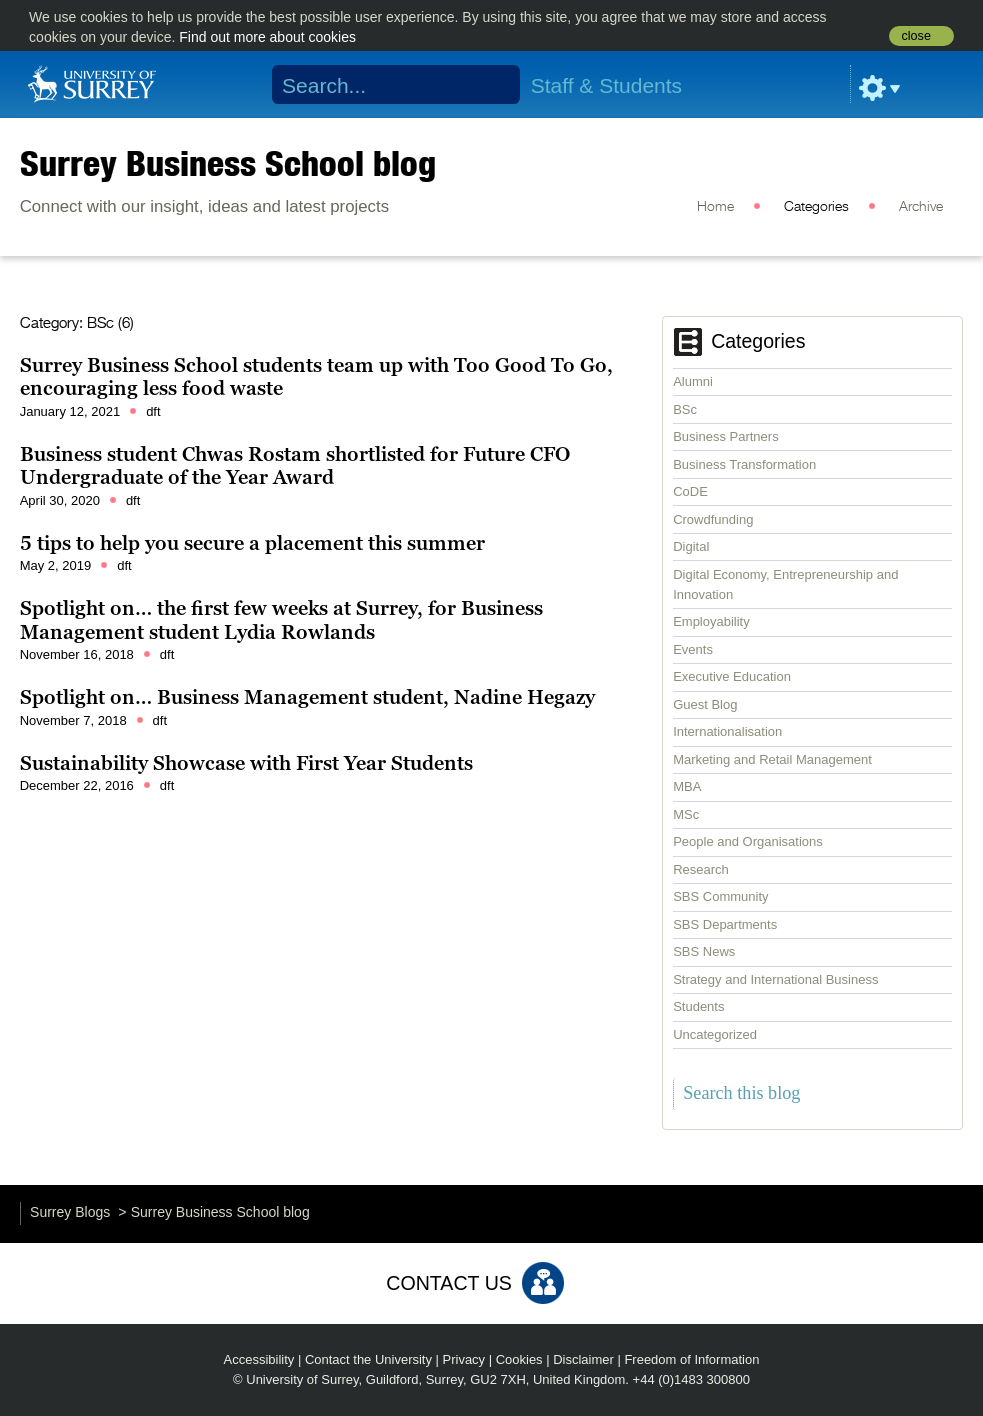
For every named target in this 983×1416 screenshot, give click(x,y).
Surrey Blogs (70, 1212)
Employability (711, 621)
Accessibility (259, 1359)
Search (492, 85)
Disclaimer (583, 1359)
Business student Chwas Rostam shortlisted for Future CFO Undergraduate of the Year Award (295, 466)
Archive (921, 207)
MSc (686, 814)
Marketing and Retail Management (772, 759)
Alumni (693, 381)
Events (693, 649)
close (915, 36)
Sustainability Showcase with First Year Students (246, 763)
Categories (816, 207)
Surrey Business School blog (228, 163)
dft (153, 411)
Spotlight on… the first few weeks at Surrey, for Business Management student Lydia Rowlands (281, 620)
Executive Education (732, 676)
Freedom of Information (691, 1359)
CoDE (690, 491)
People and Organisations (748, 841)
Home (715, 207)
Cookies (519, 1359)
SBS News (704, 951)
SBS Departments (725, 924)
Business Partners (726, 436)
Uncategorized (715, 1034)
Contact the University (368, 1359)
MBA (687, 786)
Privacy (464, 1359)
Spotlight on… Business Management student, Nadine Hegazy (307, 697)
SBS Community (720, 896)
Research (701, 869)
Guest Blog (705, 704)
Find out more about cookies (267, 37)
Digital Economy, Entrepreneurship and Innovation (785, 584)
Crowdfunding (713, 519)
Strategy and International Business (775, 979)
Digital (691, 546)
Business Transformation (744, 464)
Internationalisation (727, 731)
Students (698, 1006)
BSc (685, 409)
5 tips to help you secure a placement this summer (252, 543)
